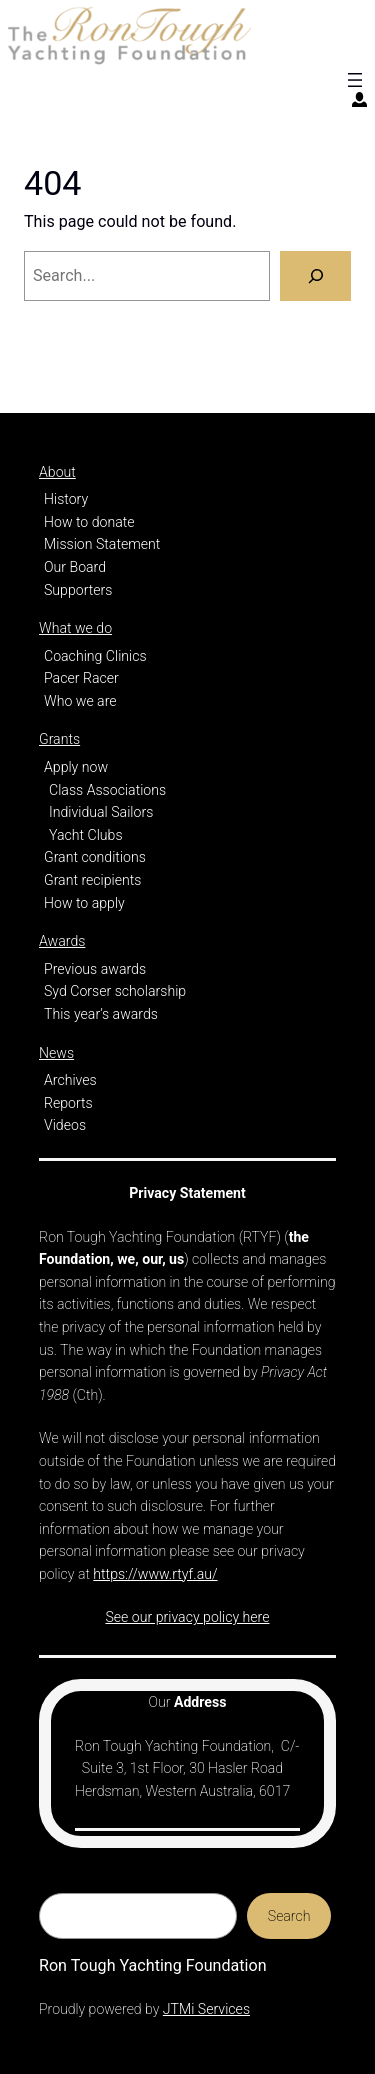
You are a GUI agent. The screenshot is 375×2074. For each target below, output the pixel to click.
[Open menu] (355, 80)
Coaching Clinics (95, 656)
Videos (65, 1125)
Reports (68, 1103)
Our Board (75, 567)
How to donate (89, 522)
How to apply (84, 903)
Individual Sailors (101, 812)
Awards (62, 941)
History (66, 499)
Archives (70, 1080)
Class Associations (107, 790)
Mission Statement (102, 544)
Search (289, 1916)
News (56, 1053)
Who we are (80, 701)
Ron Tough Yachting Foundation (153, 1965)
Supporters (78, 590)
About (57, 472)
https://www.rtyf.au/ (155, 1574)
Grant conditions (95, 857)
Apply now (76, 767)
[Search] (315, 276)
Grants (59, 739)
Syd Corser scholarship (115, 991)
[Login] (359, 99)
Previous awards (95, 969)
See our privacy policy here (187, 1617)
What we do (75, 628)
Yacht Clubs (86, 835)
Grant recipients (93, 880)
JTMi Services (206, 2009)
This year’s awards (101, 1014)
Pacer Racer (81, 678)
